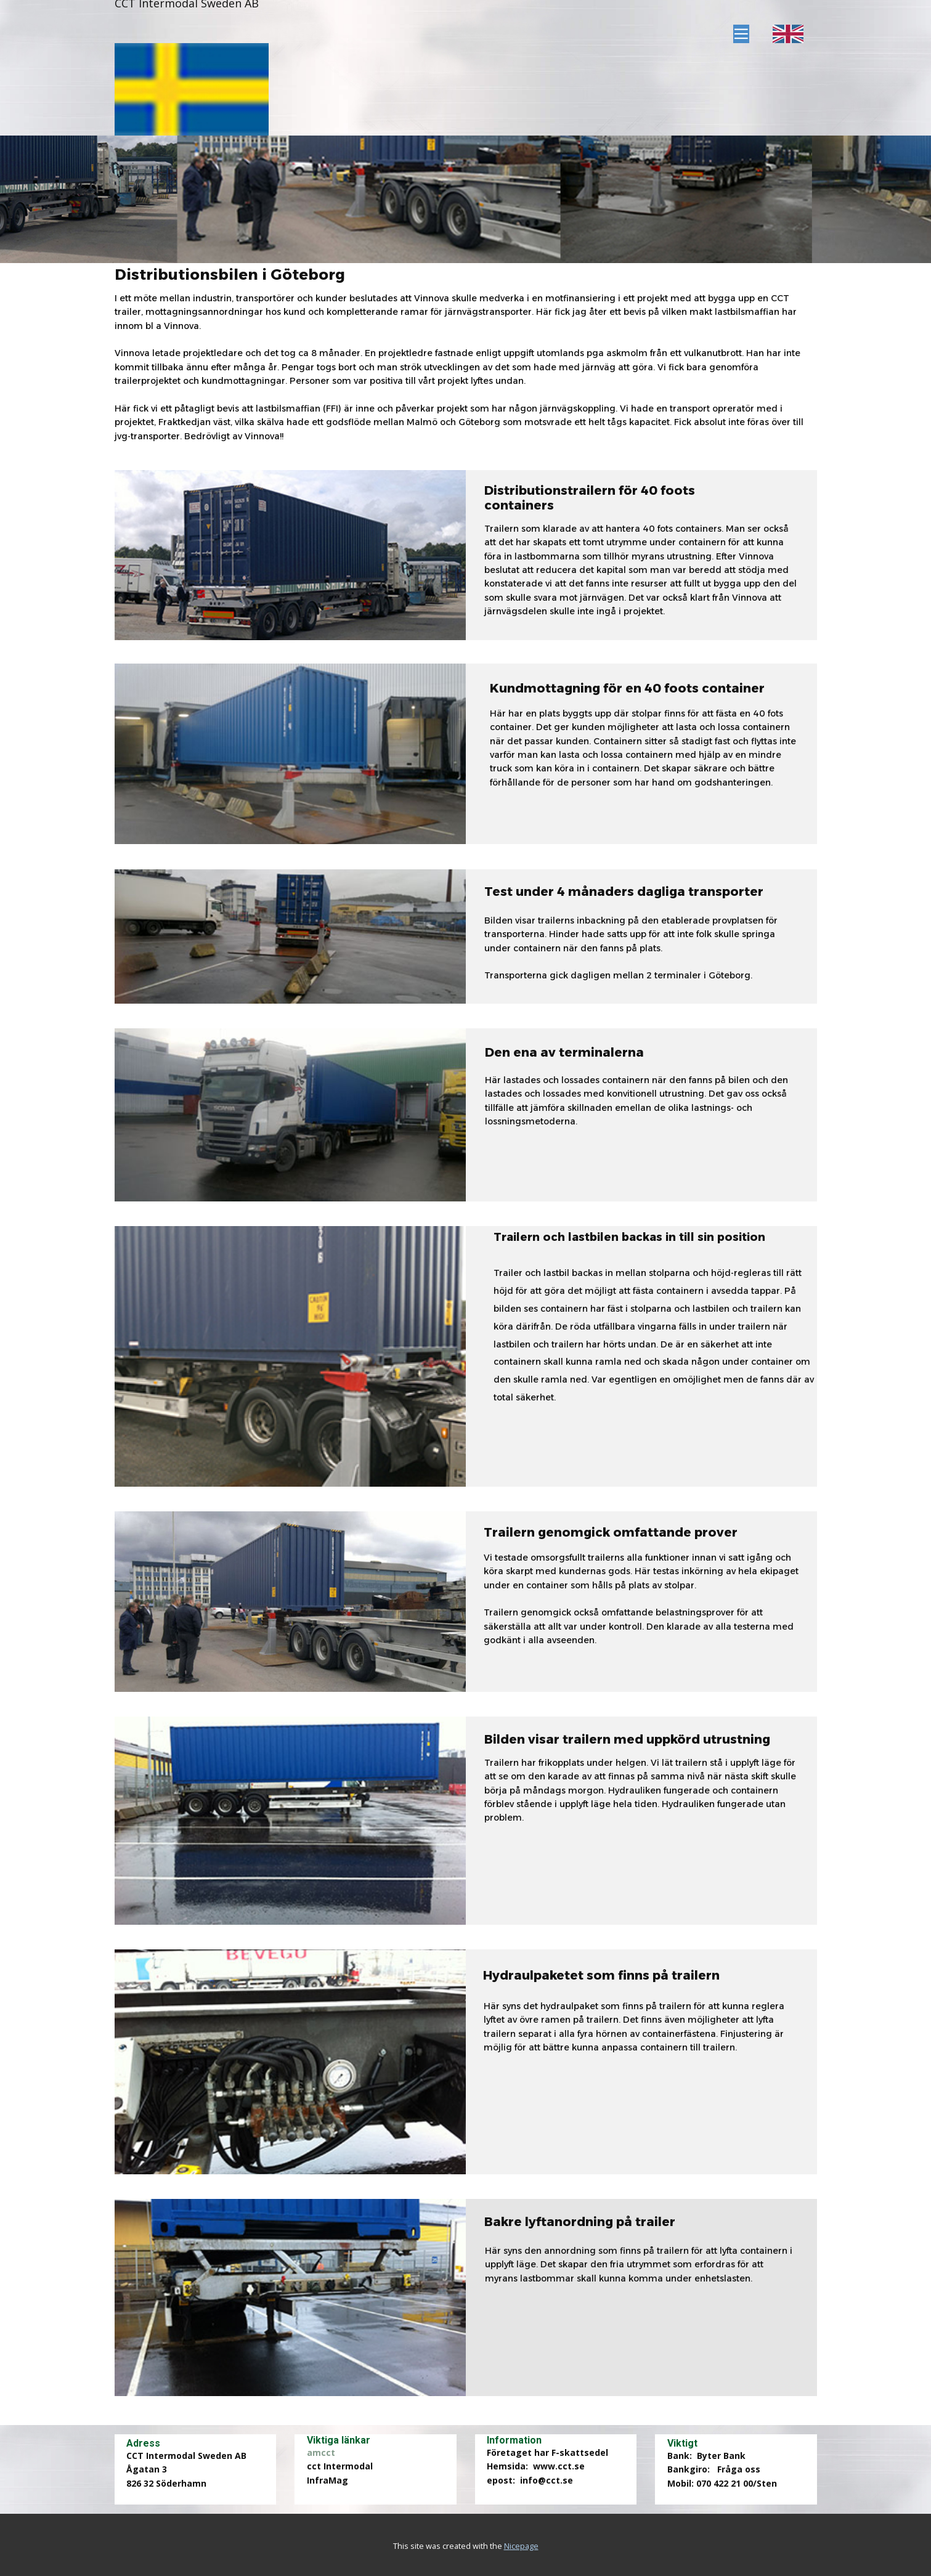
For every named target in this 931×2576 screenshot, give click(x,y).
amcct (321, 2452)
